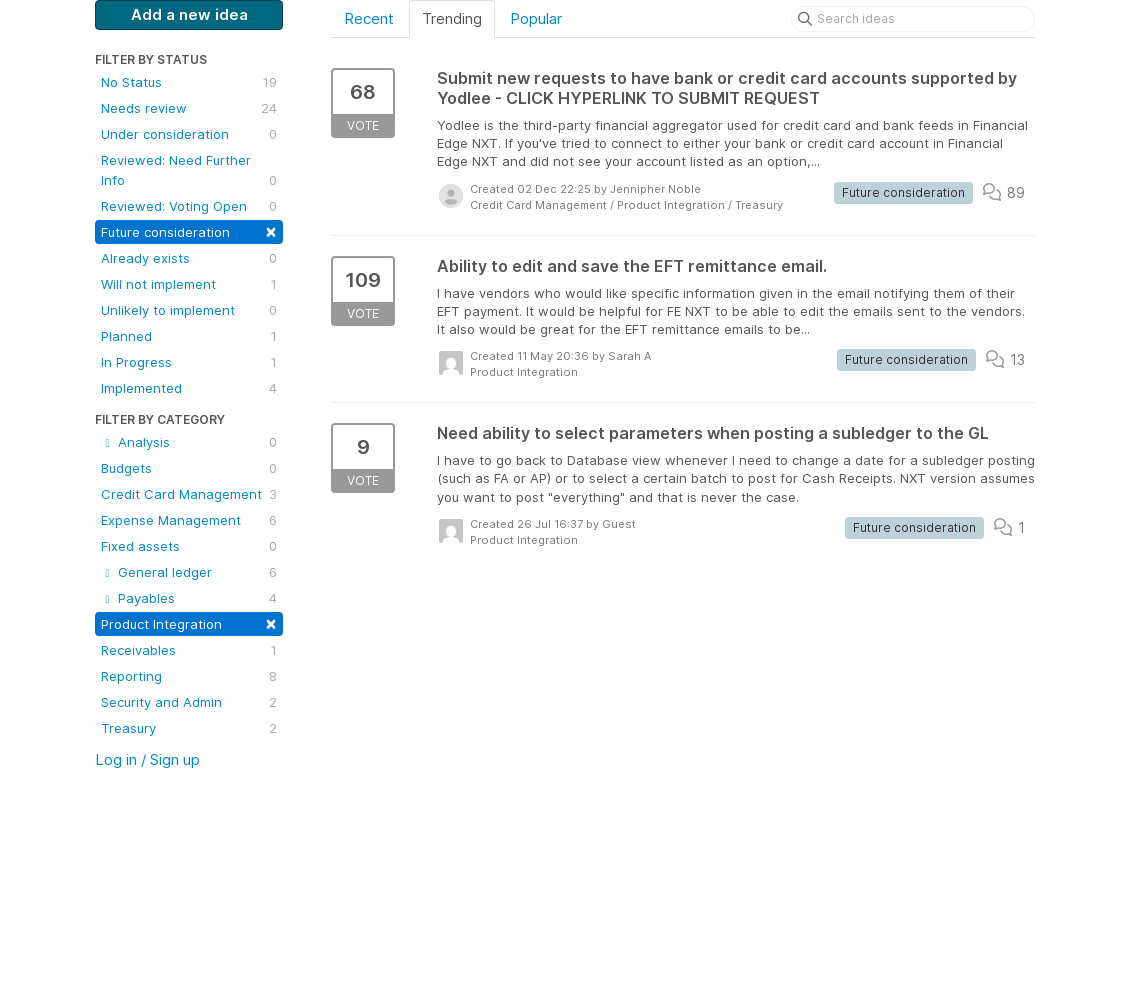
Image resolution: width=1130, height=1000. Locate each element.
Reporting (189, 676)
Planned (189, 336)
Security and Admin (189, 702)
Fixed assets (189, 546)
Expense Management (189, 520)
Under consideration (189, 134)
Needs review (189, 108)
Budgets (189, 468)
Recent (369, 18)
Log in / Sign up (147, 759)
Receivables (189, 650)
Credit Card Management (189, 494)
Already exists (189, 258)
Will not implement (189, 284)
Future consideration (189, 230)
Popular (536, 18)
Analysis (189, 442)
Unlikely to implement (189, 310)
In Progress (189, 362)
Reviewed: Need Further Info (189, 171)
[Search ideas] (913, 19)
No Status (189, 82)
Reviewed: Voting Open (189, 206)
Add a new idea (189, 14)
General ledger (189, 572)
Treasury (189, 728)
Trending (452, 18)
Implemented (189, 388)
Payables (189, 598)
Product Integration (189, 622)
